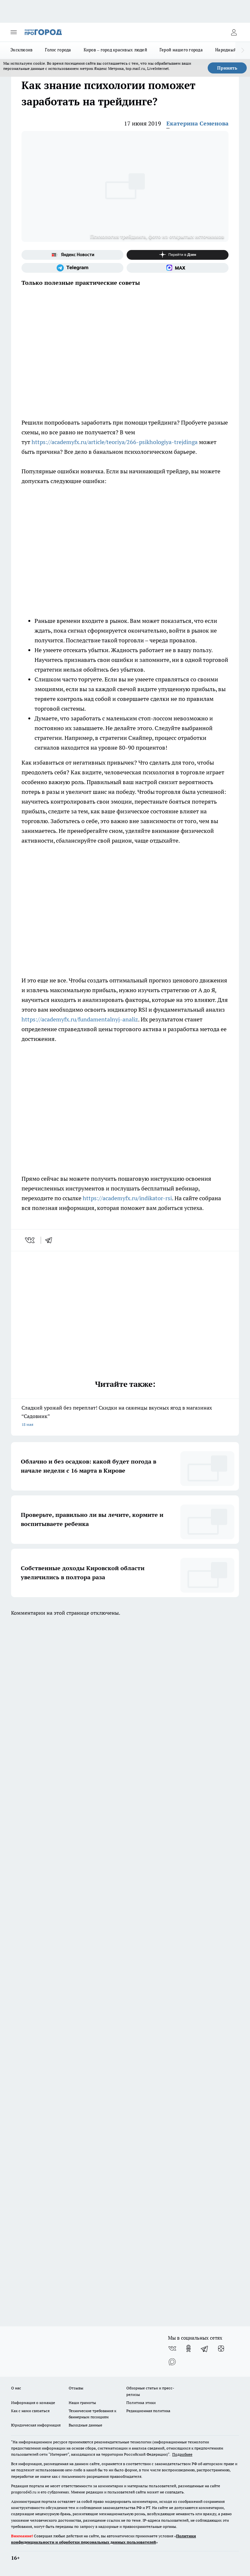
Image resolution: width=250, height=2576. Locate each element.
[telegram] (50, 1240)
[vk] (30, 1240)
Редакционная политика (148, 2410)
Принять (227, 68)
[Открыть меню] (13, 32)
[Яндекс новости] (72, 255)
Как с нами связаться (30, 2410)
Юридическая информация (36, 2425)
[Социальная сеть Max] (178, 268)
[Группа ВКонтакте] (172, 2348)
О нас (16, 2387)
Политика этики (141, 2402)
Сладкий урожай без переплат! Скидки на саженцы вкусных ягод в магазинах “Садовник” (125, 1416)
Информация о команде (33, 2402)
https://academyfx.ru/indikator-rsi (127, 1198)
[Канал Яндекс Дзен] (178, 255)
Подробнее (182, 2454)
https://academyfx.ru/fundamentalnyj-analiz (79, 1019)
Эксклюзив (21, 50)
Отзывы (76, 2387)
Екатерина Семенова (197, 123)
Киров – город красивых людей (115, 50)
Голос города (58, 50)
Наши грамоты (82, 2402)
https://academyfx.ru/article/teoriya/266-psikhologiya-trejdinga (115, 442)
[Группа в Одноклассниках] (188, 2348)
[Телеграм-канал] (72, 268)
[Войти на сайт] (233, 32)
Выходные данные (85, 2425)
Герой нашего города (181, 50)
